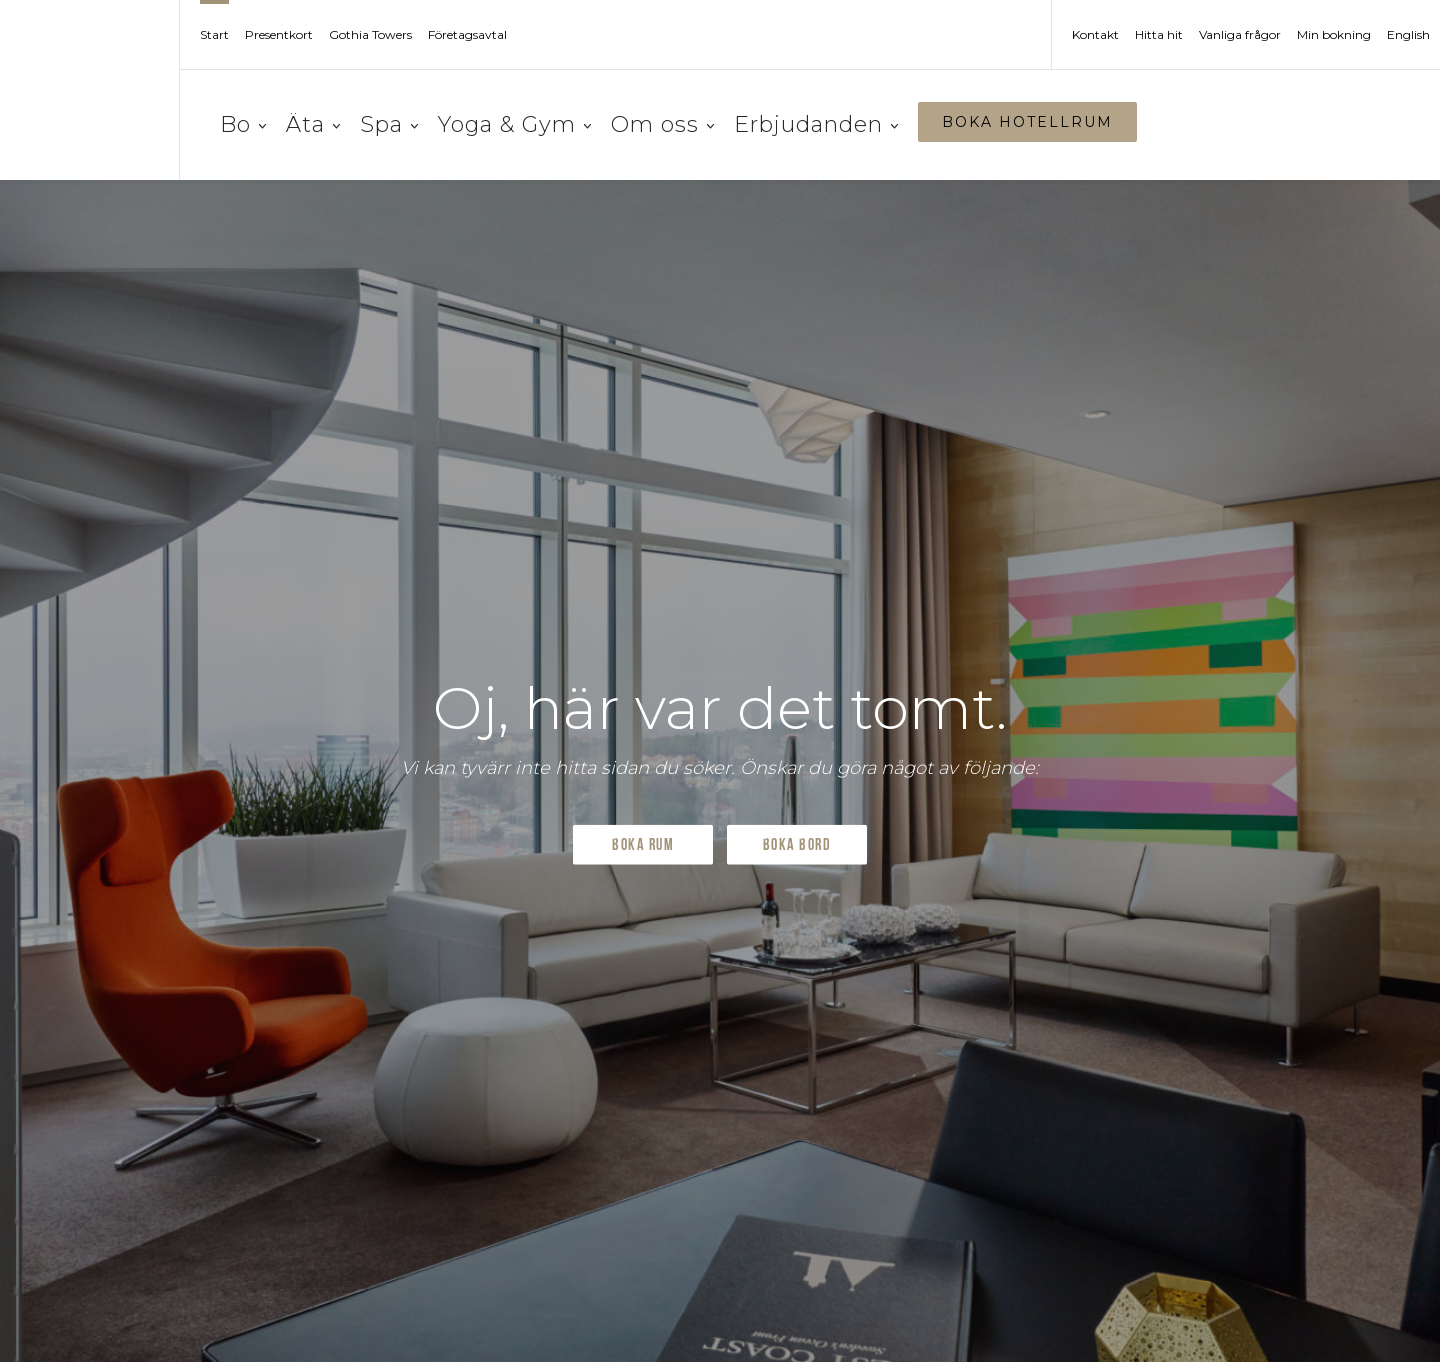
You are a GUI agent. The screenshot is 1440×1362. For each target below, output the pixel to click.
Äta (313, 124)
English (1408, 34)
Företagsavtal (467, 35)
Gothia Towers (370, 35)
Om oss (662, 124)
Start (214, 35)
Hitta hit (1159, 35)
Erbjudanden (816, 124)
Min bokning (1334, 35)
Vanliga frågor (1240, 35)
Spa (389, 124)
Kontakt (1095, 35)
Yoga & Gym (514, 124)
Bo (243, 124)
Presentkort (279, 35)
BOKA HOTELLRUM (1027, 122)
